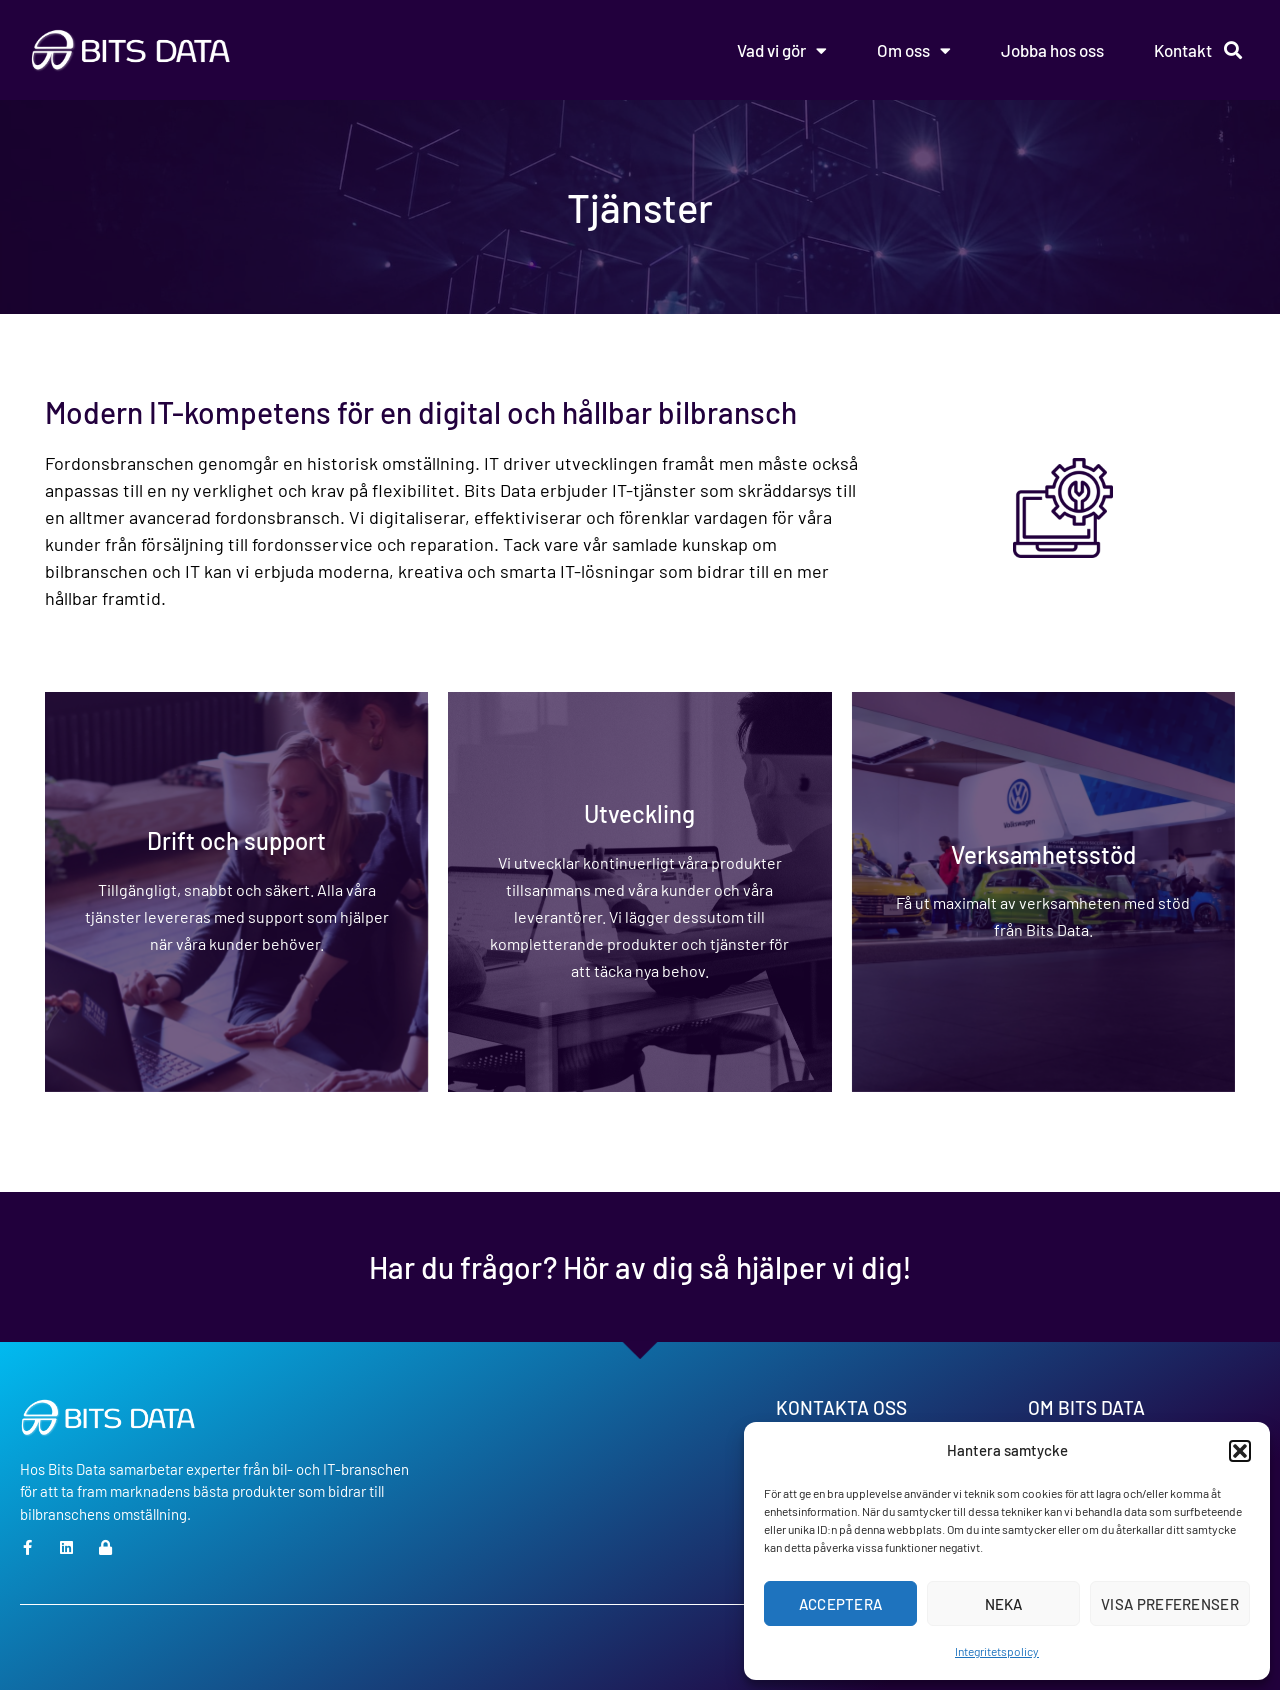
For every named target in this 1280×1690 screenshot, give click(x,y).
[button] (1240, 1451)
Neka (1004, 1604)
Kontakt (1183, 50)
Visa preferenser (1170, 1604)
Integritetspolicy (997, 1651)
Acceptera (841, 1604)
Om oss (914, 50)
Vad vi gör (782, 50)
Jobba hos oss (1052, 50)
